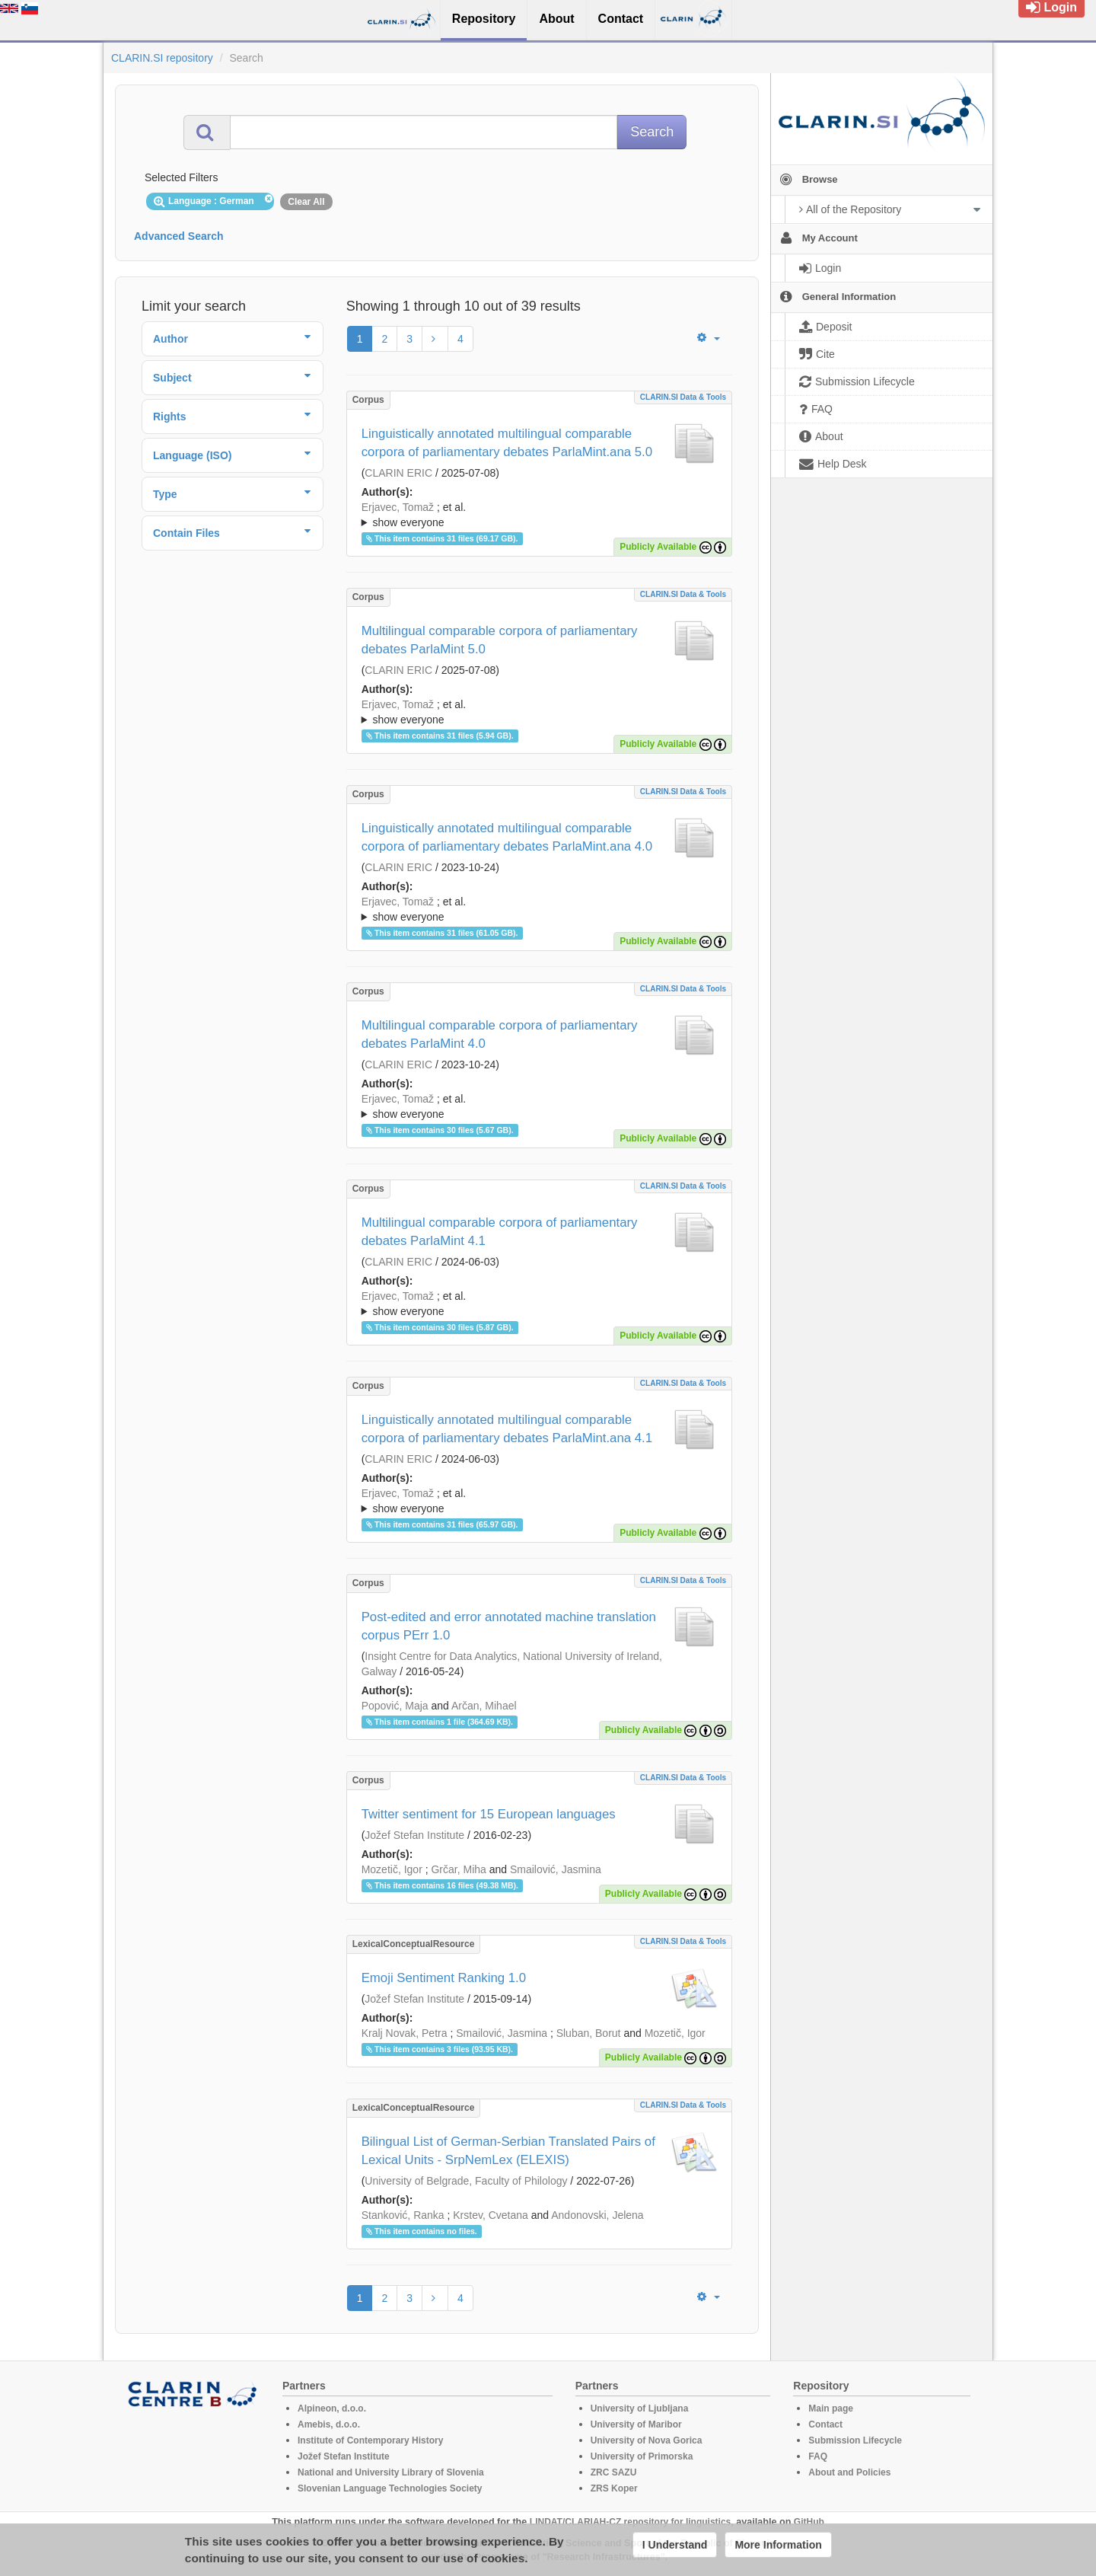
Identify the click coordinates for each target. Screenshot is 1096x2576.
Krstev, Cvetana (490, 2215)
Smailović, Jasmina (555, 1869)
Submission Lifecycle (855, 2440)
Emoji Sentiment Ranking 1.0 (444, 1978)
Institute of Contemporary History (370, 2440)
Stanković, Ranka (403, 2215)
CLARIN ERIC (398, 473)
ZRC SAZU (614, 2472)
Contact (825, 2424)
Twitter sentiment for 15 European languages (489, 1814)
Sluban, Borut (588, 2033)
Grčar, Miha (458, 1869)
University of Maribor (636, 2424)
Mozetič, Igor (392, 1869)
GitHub (809, 2522)
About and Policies (849, 2472)
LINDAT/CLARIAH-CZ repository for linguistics (630, 2522)
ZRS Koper (614, 2488)
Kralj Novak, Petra (405, 2033)
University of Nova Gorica (647, 2440)
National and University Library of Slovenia (391, 2472)
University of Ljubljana (640, 2408)
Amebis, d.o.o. (329, 2424)
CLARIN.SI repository (162, 58)
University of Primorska (642, 2456)
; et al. (539, 515)
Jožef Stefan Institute (414, 1835)
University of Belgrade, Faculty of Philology (466, 2181)
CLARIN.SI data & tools (683, 397)
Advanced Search (179, 236)
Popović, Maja (395, 1706)
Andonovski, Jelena (597, 2215)
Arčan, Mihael (484, 1706)
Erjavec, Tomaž (398, 507)
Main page (830, 2408)
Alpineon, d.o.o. (332, 2408)
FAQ (817, 2456)
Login (1051, 7)
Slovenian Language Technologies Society (390, 2488)
